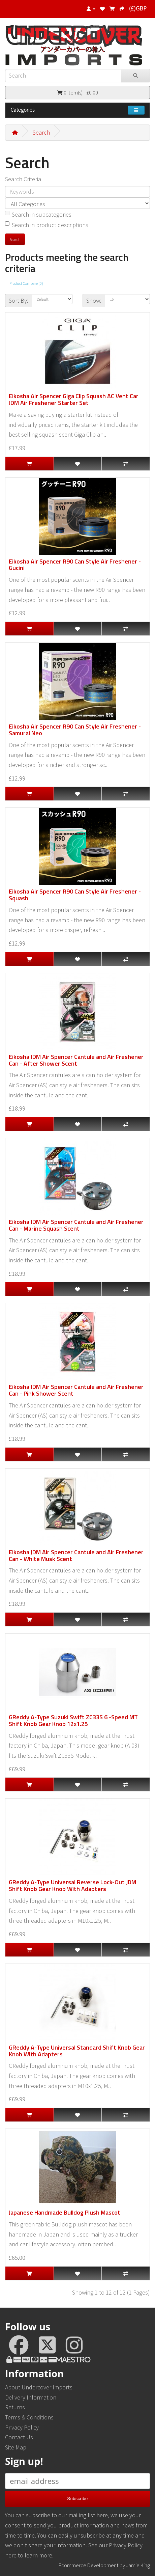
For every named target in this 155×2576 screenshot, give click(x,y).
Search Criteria (23, 179)
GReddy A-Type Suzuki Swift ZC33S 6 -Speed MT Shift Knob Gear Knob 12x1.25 (73, 1720)
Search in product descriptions (46, 225)
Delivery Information (30, 2397)
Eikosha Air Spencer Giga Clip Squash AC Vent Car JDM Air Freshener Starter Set (73, 399)
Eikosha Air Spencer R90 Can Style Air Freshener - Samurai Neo (75, 730)
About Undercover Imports (38, 2387)
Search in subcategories (38, 214)
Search (41, 132)
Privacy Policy (22, 2427)
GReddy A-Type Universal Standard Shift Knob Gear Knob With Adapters (77, 2051)
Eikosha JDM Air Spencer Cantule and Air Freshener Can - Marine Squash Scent (76, 1225)
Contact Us (19, 2437)
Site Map (15, 2447)
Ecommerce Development (89, 2565)
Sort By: (18, 300)
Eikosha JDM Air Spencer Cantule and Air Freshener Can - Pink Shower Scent (76, 1390)
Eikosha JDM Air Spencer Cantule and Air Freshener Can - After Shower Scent (76, 1060)
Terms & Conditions (29, 2417)
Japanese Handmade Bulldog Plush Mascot (64, 2212)
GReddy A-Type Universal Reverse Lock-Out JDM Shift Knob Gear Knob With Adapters (72, 1885)
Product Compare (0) (26, 283)
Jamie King (138, 2565)
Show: (93, 300)
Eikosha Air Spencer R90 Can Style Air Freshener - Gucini (75, 565)
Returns (15, 2407)
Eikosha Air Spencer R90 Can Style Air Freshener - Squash (75, 895)
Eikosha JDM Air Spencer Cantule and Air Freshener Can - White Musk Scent (76, 1555)
